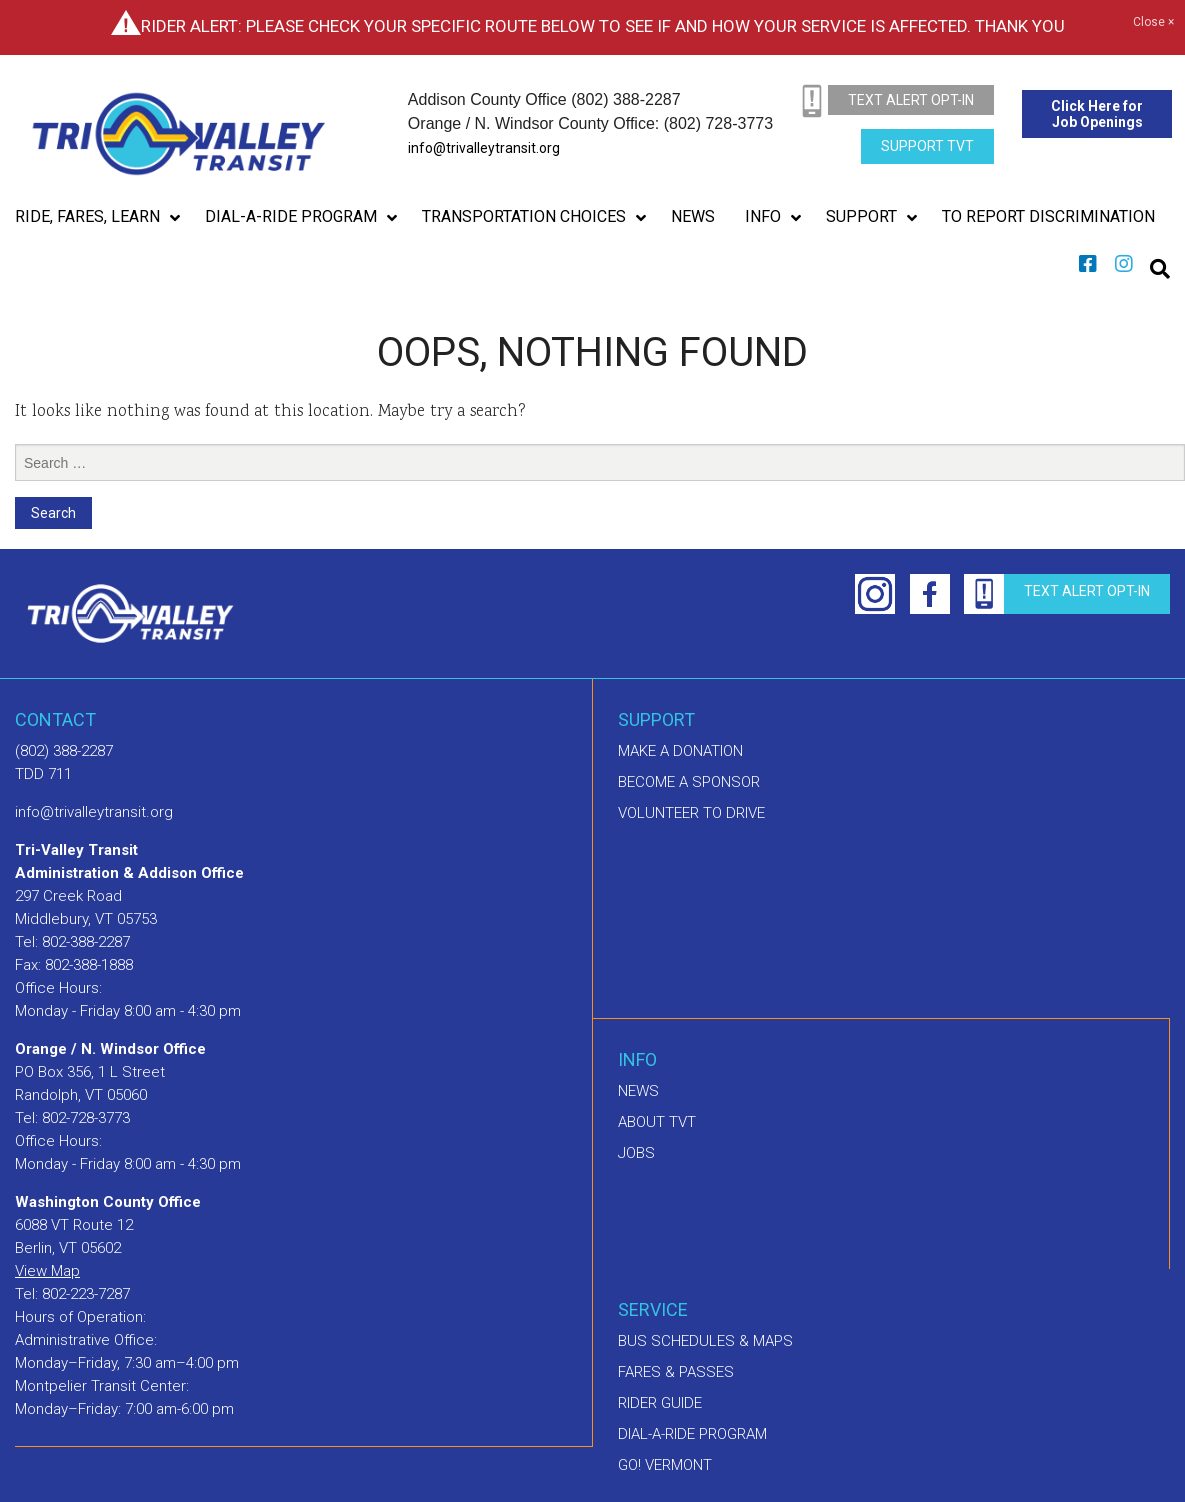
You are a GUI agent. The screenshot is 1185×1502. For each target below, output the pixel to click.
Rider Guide (660, 1403)
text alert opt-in (911, 100)
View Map (47, 1271)
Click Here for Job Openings (1097, 114)
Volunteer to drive (691, 813)
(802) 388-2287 (64, 751)
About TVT (657, 1122)
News (638, 1091)
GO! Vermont (665, 1465)
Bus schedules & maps (705, 1341)
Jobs (636, 1153)
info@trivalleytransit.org (484, 148)
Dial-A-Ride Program (692, 1434)
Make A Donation (680, 751)
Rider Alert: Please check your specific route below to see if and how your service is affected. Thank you (603, 26)
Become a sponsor (689, 782)
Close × (1153, 23)
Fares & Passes (676, 1372)
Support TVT (927, 146)
